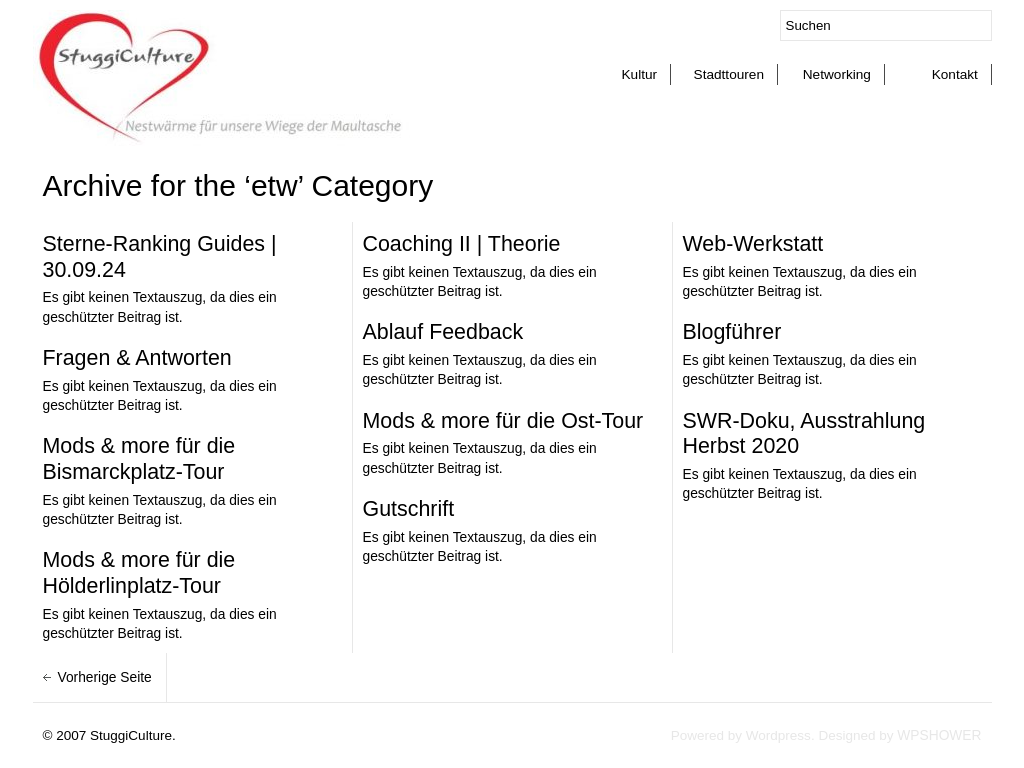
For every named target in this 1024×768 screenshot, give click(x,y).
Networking (837, 74)
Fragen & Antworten (137, 358)
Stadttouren (729, 74)
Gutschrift (409, 509)
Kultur (639, 74)
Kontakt (955, 74)
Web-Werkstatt (753, 244)
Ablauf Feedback (443, 332)
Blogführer (732, 332)
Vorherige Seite (107, 677)
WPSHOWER (939, 735)
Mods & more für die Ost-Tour (503, 421)
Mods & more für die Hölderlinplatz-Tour (139, 573)
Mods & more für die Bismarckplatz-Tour (139, 459)
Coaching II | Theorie (462, 244)
